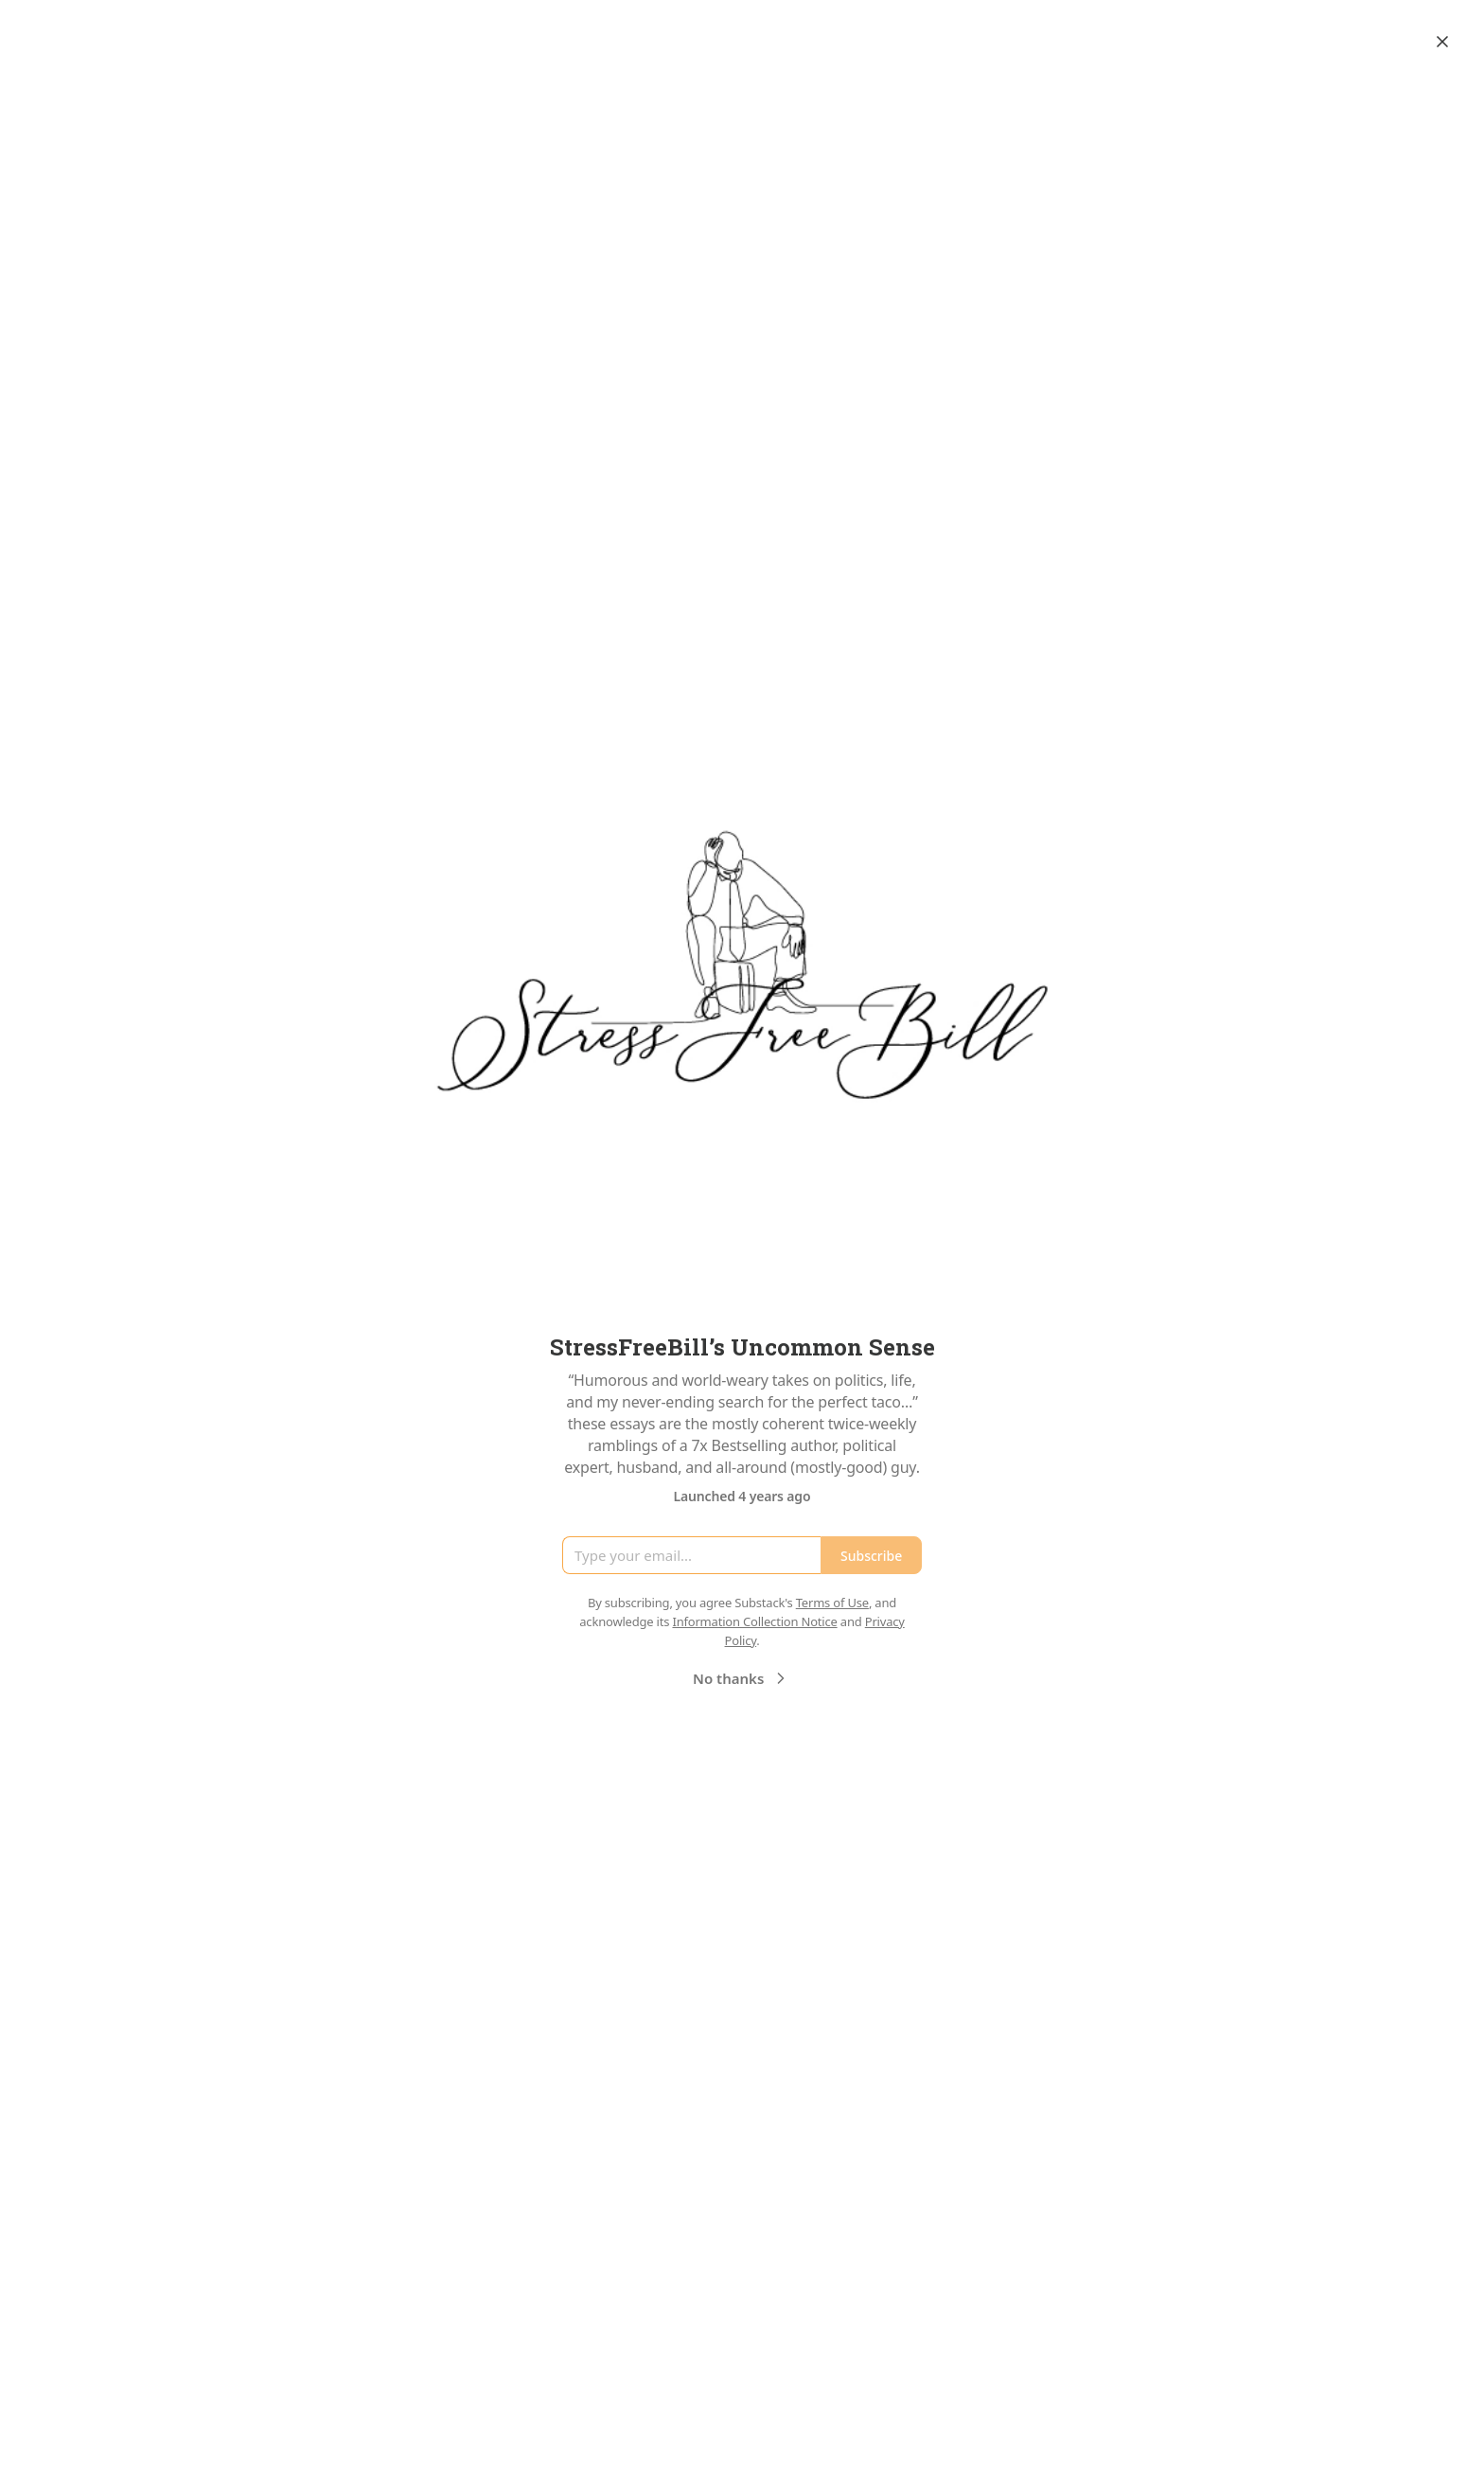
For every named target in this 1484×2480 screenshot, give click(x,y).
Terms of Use (832, 1602)
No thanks (741, 1678)
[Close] (1442, 42)
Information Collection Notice (754, 1621)
